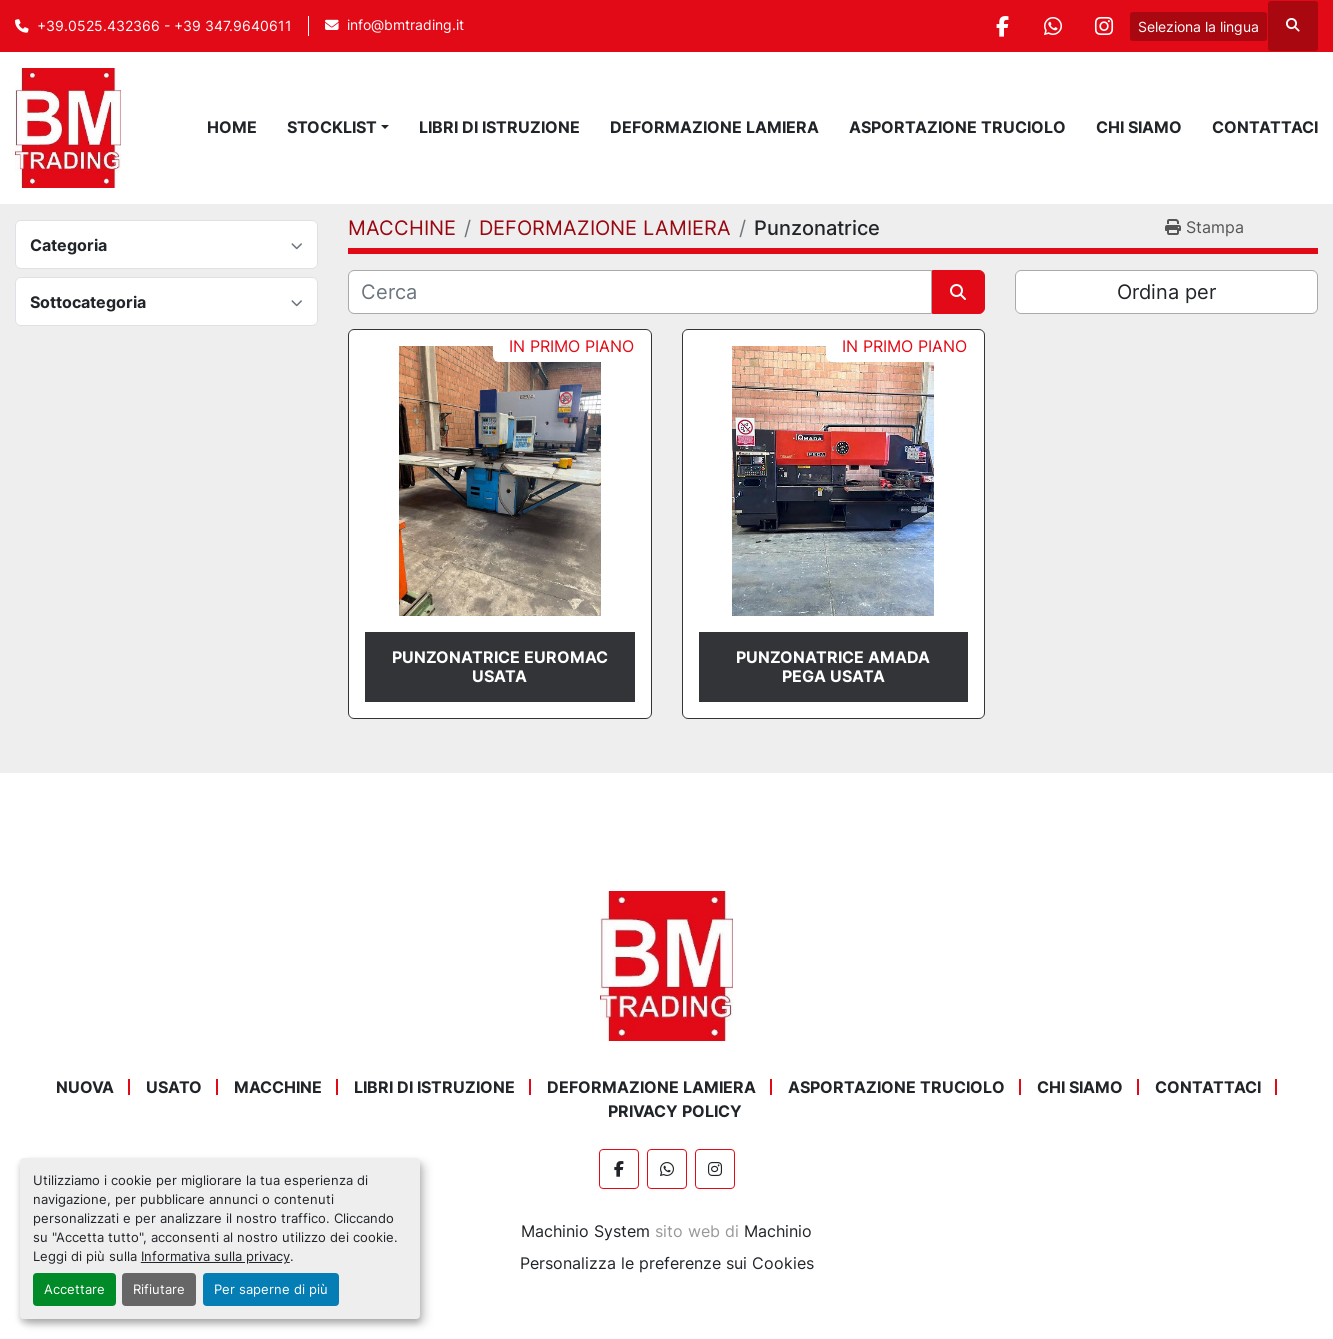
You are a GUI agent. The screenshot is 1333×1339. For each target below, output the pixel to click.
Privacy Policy (675, 1111)
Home (232, 127)
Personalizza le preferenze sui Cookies (667, 1263)
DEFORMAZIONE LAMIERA (714, 127)
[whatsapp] (1053, 26)
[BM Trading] (666, 965)
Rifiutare (159, 1289)
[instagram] (1104, 26)
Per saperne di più (271, 1289)
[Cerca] (639, 292)
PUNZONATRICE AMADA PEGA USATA (833, 666)
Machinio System (585, 1231)
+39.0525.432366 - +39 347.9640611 (164, 26)
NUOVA (85, 1087)
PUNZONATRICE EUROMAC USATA (500, 666)
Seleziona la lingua (1198, 26)
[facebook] (1002, 26)
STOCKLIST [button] (332, 127)
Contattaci (1265, 127)
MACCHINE (278, 1087)
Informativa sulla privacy (215, 1256)
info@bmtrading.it (405, 25)
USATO (174, 1087)
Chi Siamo (1139, 127)
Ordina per (1166, 292)
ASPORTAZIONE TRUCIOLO (957, 127)
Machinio (778, 1231)
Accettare (74, 1289)
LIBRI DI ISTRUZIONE (499, 127)
